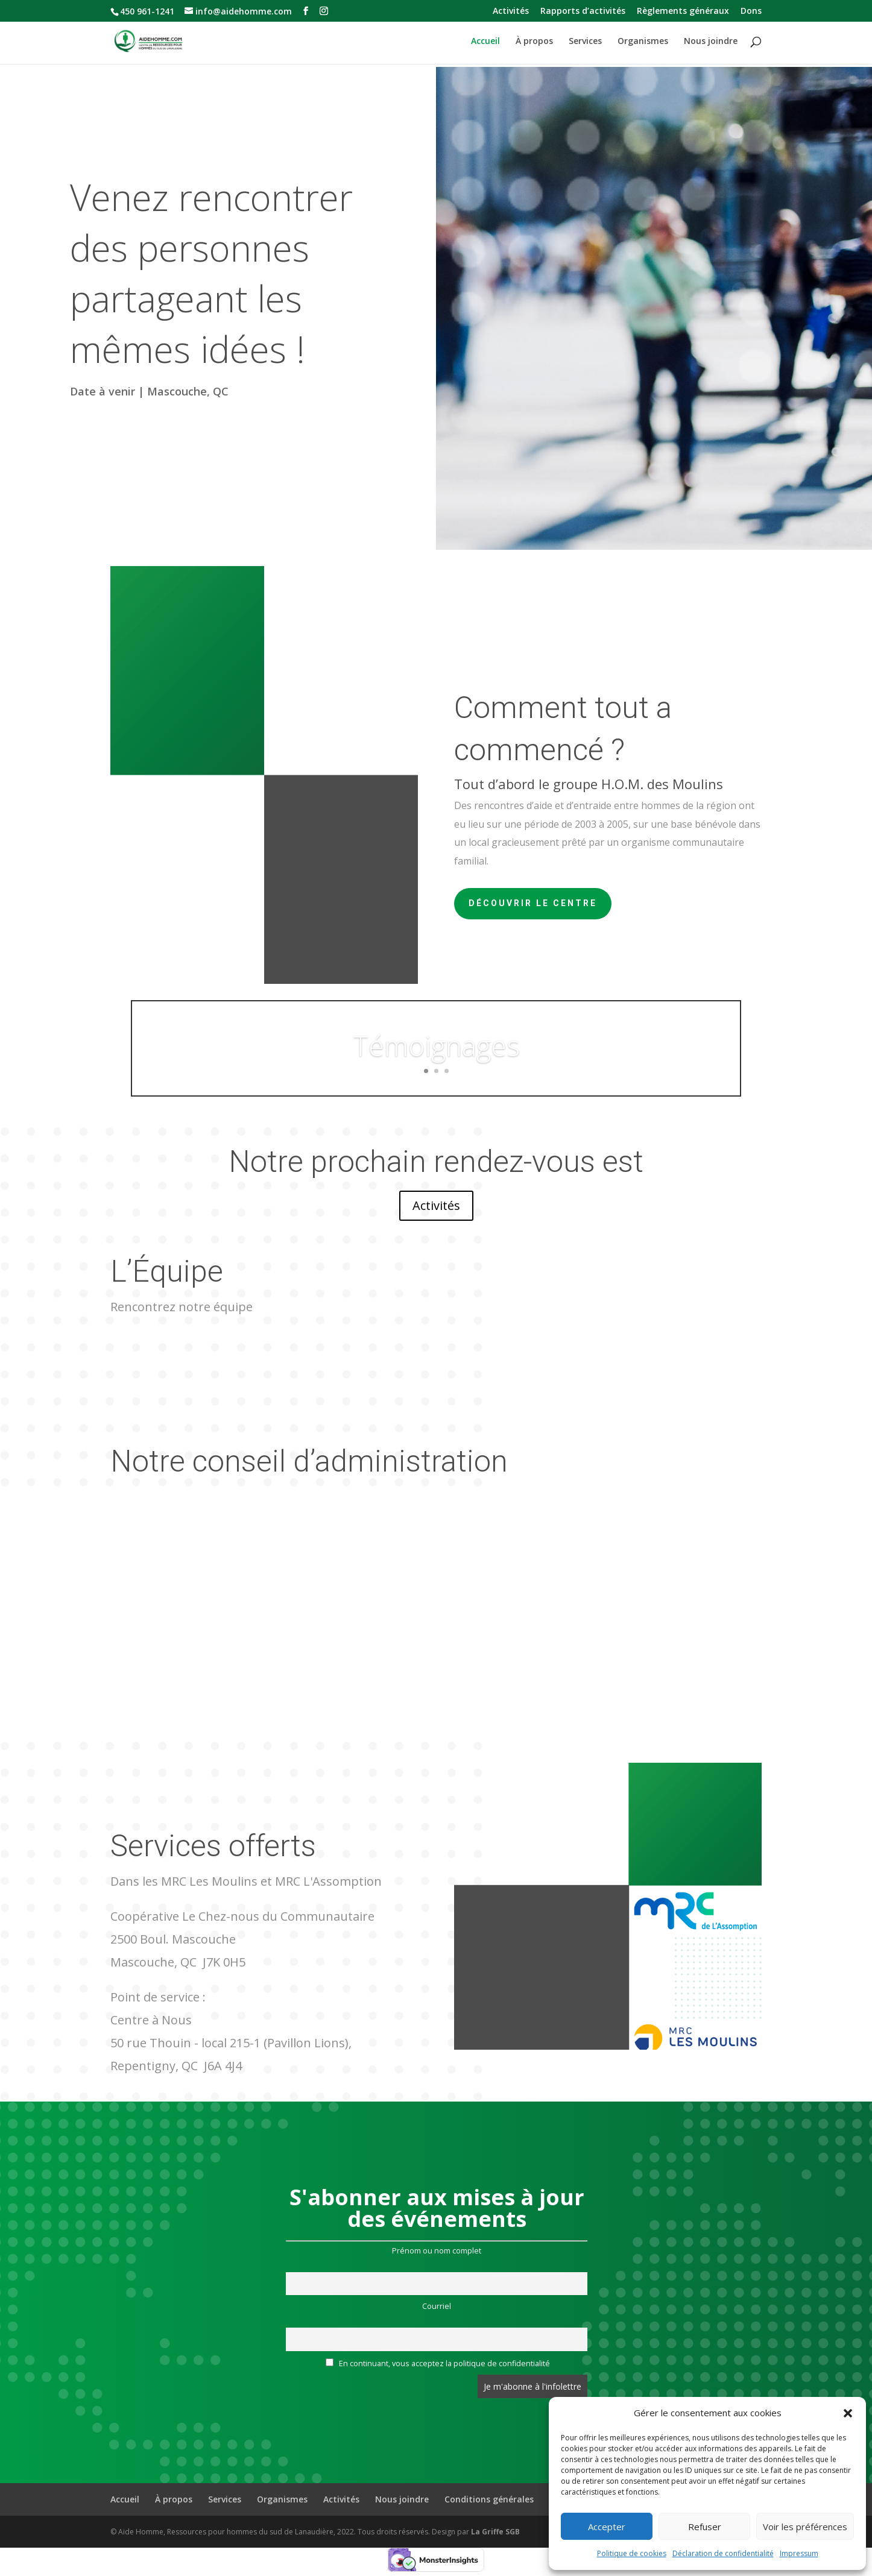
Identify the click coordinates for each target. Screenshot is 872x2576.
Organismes (643, 41)
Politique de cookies (631, 2553)
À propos (534, 41)
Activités (511, 11)
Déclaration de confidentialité (723, 2553)
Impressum (799, 2553)
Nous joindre (711, 41)
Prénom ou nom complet (436, 2251)
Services (585, 41)
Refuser (704, 2527)
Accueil (485, 41)
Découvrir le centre (533, 903)
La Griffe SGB (495, 2532)
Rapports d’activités (582, 11)
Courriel (436, 2306)
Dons (751, 11)
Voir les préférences (805, 2527)
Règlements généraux (683, 11)
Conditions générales (489, 2499)
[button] (848, 2413)
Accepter (606, 2527)
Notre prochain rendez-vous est (436, 1161)
